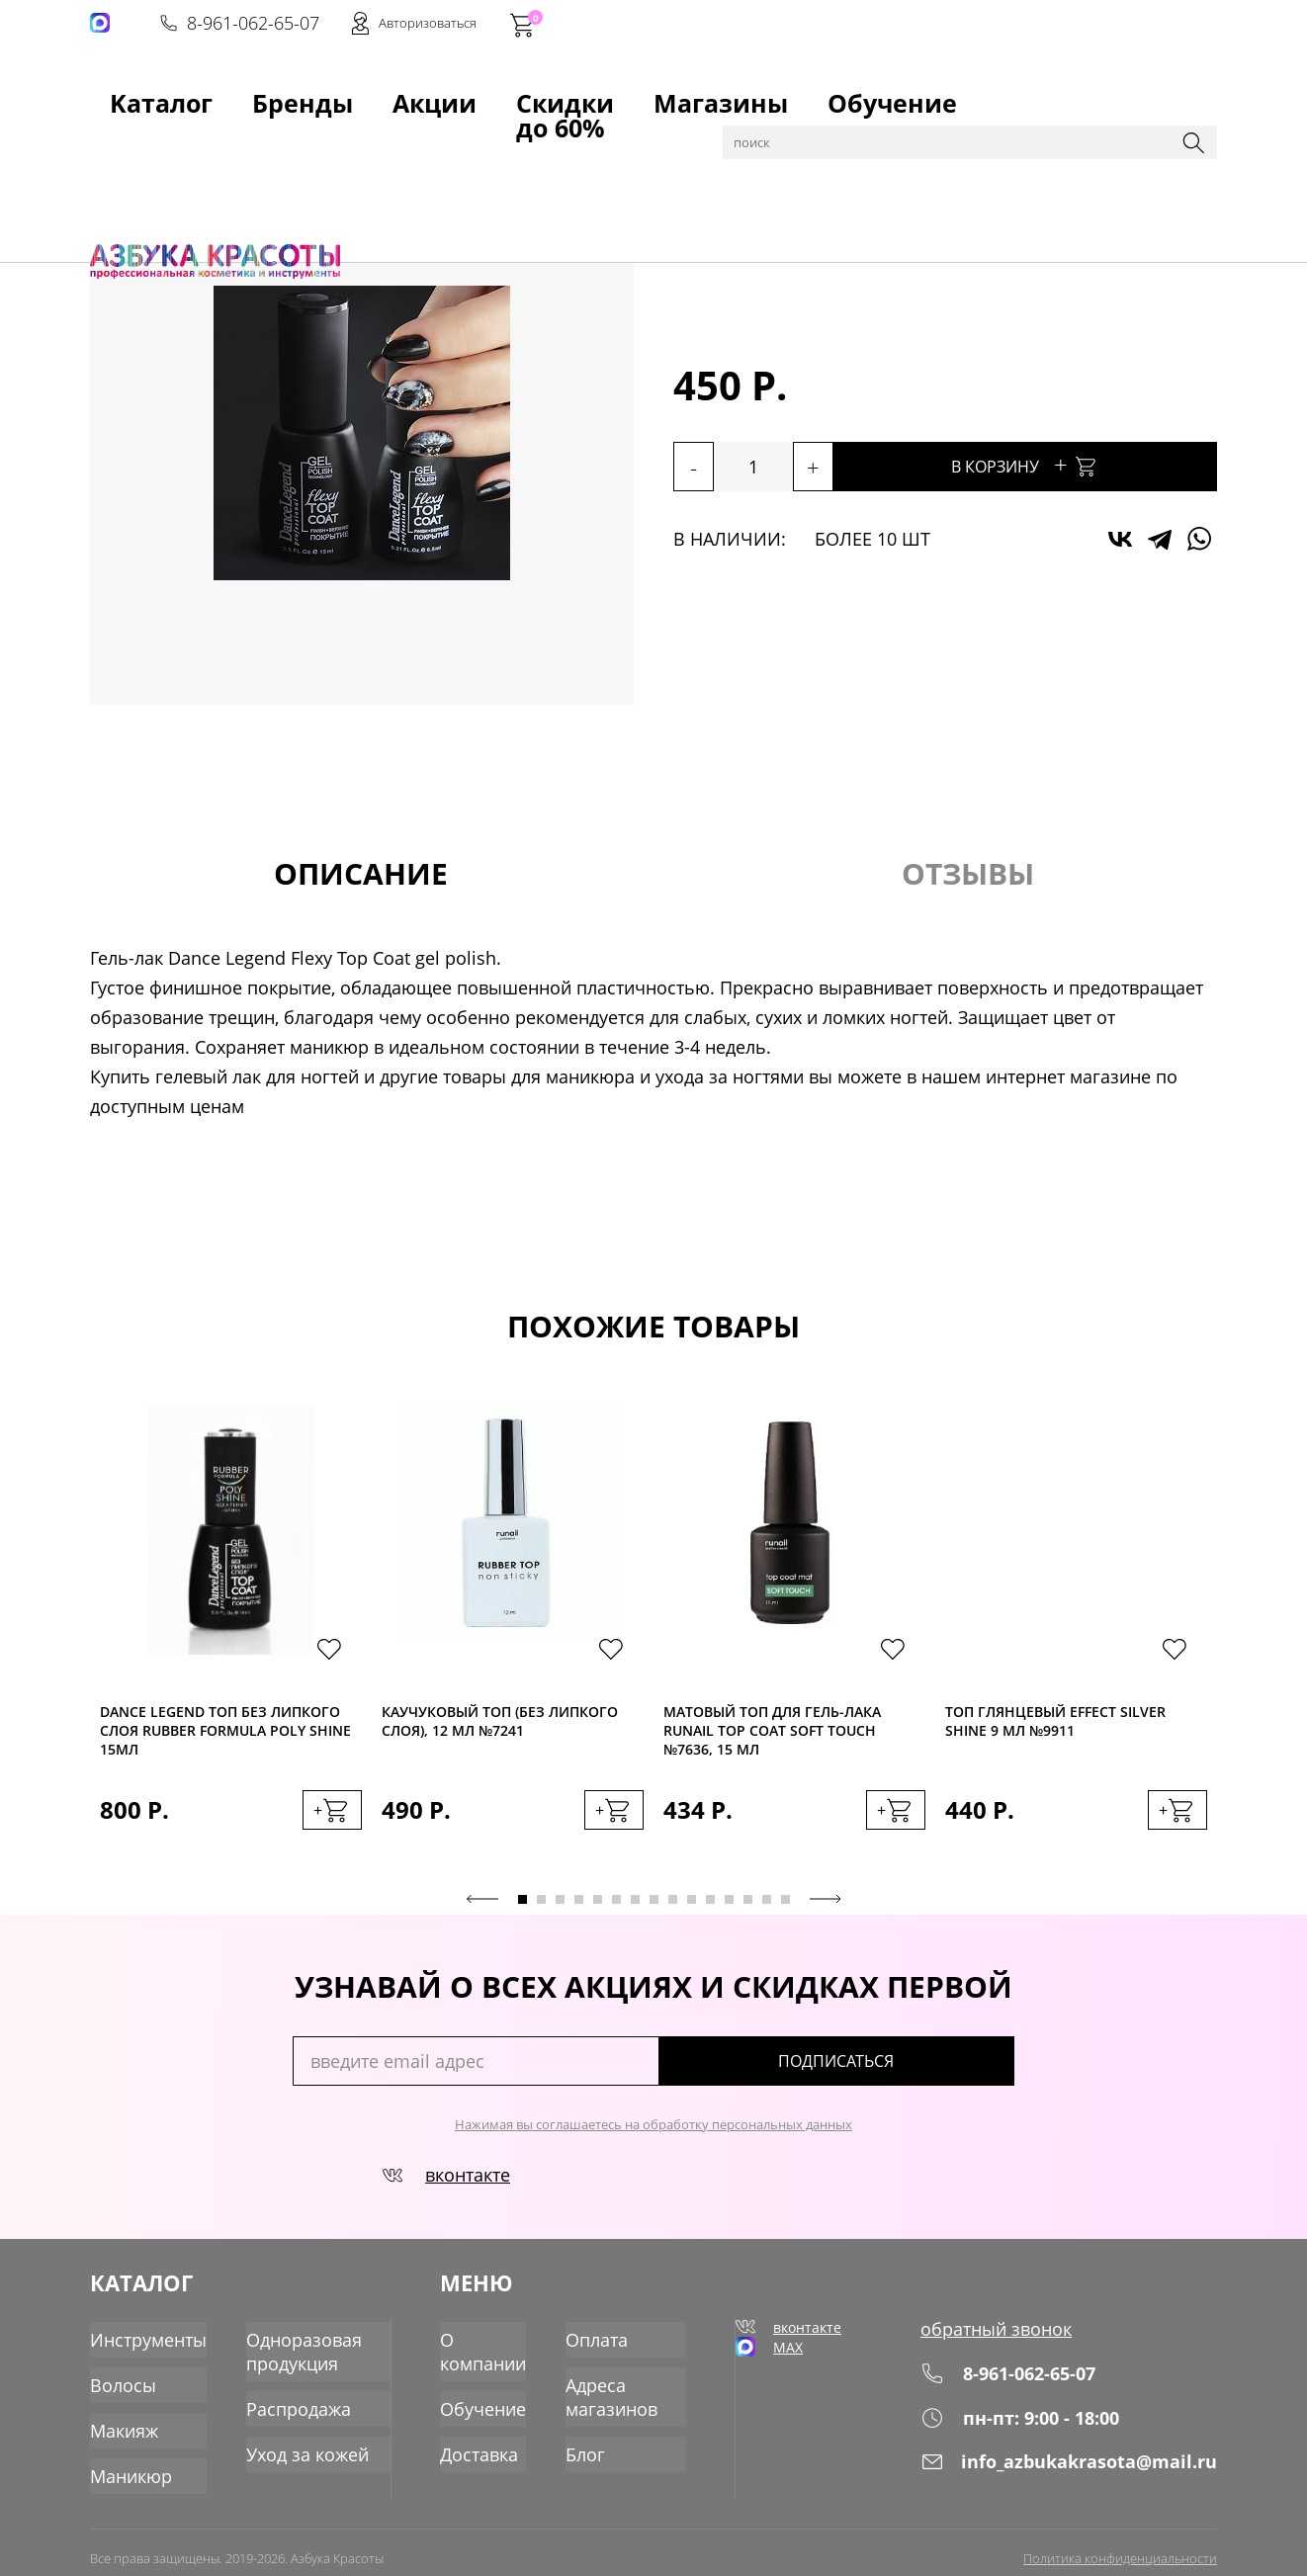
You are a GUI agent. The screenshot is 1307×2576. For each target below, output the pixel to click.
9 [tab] (672, 1913)
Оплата (602, 2342)
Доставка (484, 2446)
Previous (482, 1913)
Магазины (531, 90)
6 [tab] (616, 1913)
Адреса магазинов (615, 2394)
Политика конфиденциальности (1120, 2543)
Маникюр (262, 140)
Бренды (212, 90)
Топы (406, 140)
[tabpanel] (231, 1644)
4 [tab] (578, 1913)
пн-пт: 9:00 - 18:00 (1036, 2429)
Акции (293, 90)
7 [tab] (635, 1913)
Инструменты (142, 2342)
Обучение (640, 90)
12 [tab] (729, 1913)
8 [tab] (654, 1913)
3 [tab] (560, 1913)
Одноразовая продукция (285, 2352)
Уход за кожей (288, 2446)
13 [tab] (747, 1913)
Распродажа (280, 2405)
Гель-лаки (342, 140)
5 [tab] (597, 1913)
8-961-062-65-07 (917, 26)
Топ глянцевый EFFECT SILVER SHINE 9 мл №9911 (1055, 1727)
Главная (120, 140)
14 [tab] (766, 1913)
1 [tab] (522, 1913)
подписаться (930, 2075)
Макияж (120, 2425)
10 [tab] (691, 1913)
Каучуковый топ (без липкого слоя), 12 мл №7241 (500, 1727)
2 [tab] (541, 1913)
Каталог (188, 140)
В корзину (1088, 464)
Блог (592, 2446)
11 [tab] (710, 1913)
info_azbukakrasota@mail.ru (1081, 2472)
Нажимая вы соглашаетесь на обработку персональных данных (653, 2138)
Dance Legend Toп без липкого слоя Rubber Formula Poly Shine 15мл (225, 1734)
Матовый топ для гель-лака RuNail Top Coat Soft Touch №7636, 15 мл (772, 1734)
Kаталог (123, 90)
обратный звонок (1014, 2342)
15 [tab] (785, 1913)
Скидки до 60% (403, 90)
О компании (488, 2352)
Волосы (119, 2383)
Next (825, 1913)
